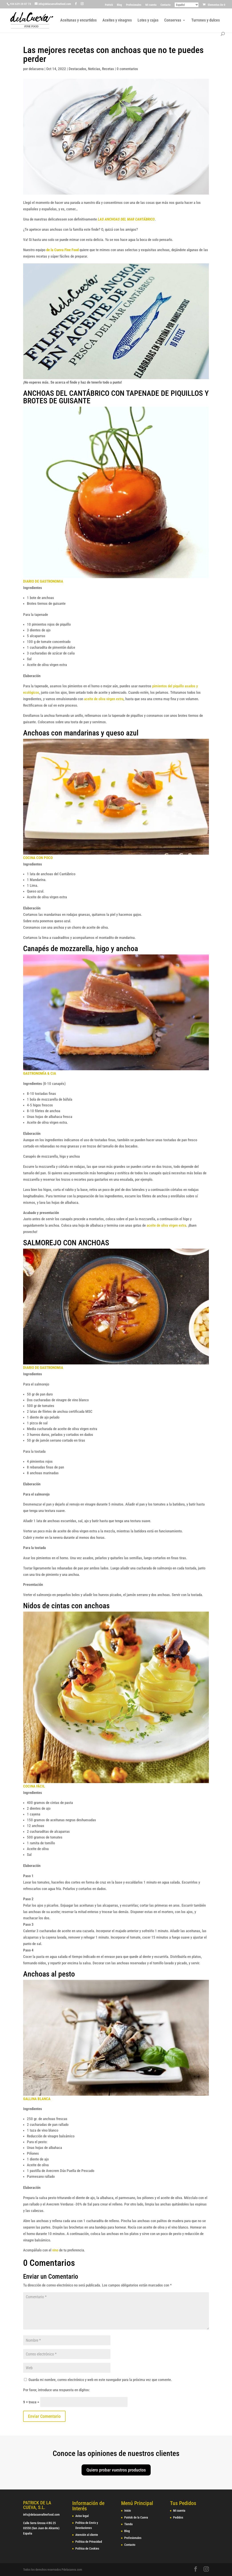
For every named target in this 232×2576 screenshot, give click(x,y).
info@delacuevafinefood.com (41, 2514)
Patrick (109, 4)
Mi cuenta (150, 4)
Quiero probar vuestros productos (116, 2470)
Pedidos (178, 2517)
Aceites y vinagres (117, 20)
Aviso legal (82, 2516)
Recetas (108, 69)
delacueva (36, 69)
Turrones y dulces (205, 20)
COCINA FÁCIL (34, 1786)
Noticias (94, 69)
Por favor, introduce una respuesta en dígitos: (56, 2390)
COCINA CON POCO (38, 857)
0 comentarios (127, 69)
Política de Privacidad (88, 2541)
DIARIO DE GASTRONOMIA (43, 581)
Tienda (128, 2524)
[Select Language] (186, 4)
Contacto (165, 4)
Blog (119, 4)
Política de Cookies (87, 2548)
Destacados (77, 69)
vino (55, 2250)
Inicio (127, 2510)
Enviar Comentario (44, 2416)
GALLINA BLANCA (36, 2099)
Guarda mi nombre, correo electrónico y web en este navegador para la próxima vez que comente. (100, 2379)
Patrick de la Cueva (136, 2517)
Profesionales (133, 4)
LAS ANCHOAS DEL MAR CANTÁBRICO (126, 219)
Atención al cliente (86, 2535)
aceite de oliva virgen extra (104, 699)
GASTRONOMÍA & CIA (39, 1073)
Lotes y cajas (148, 20)
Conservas (172, 20)
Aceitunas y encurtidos (78, 20)
